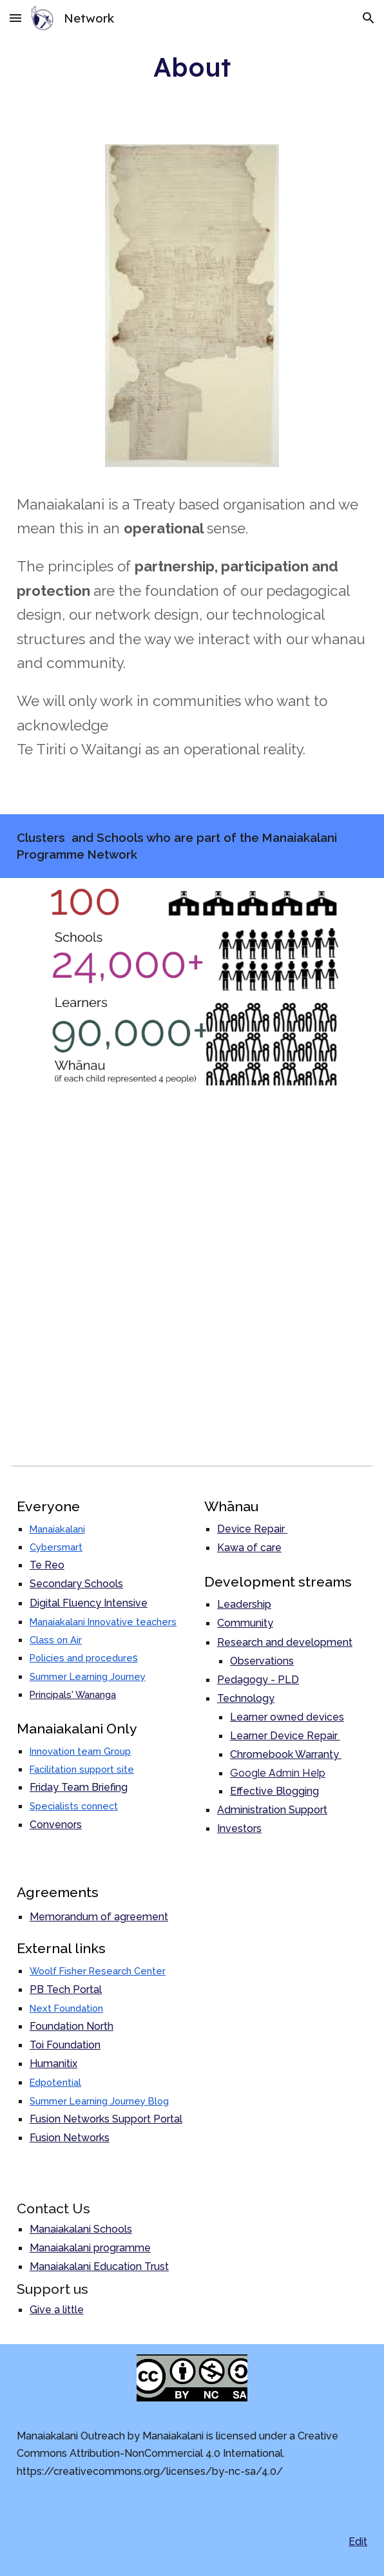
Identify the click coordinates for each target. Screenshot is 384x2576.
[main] (192, 67)
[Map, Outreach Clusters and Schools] (192, 1272)
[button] (15, 17)
